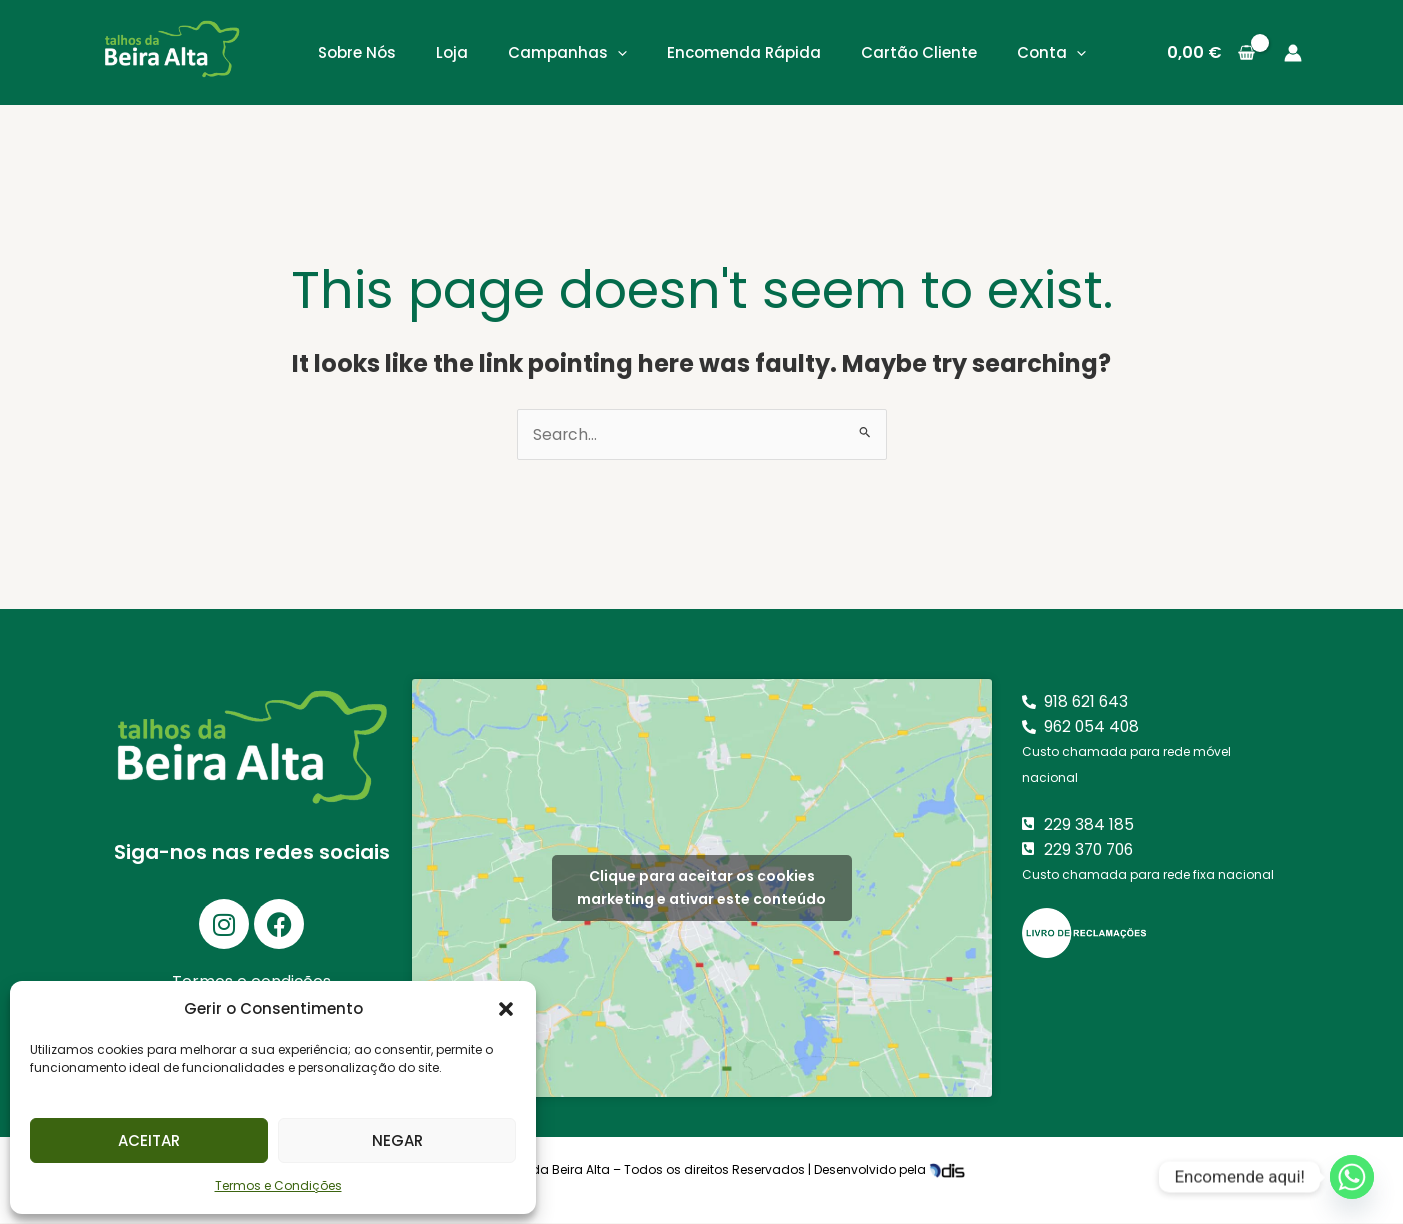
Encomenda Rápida (744, 52)
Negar (397, 1140)
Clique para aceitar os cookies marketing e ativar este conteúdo (701, 888)
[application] (617, 52)
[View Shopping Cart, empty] (1211, 53)
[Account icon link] (1293, 53)
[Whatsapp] (1352, 1177)
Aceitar (149, 1140)
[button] (506, 1009)
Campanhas (567, 52)
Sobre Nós (357, 52)
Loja (452, 52)
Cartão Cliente (919, 52)
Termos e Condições (278, 1185)
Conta (1051, 52)
